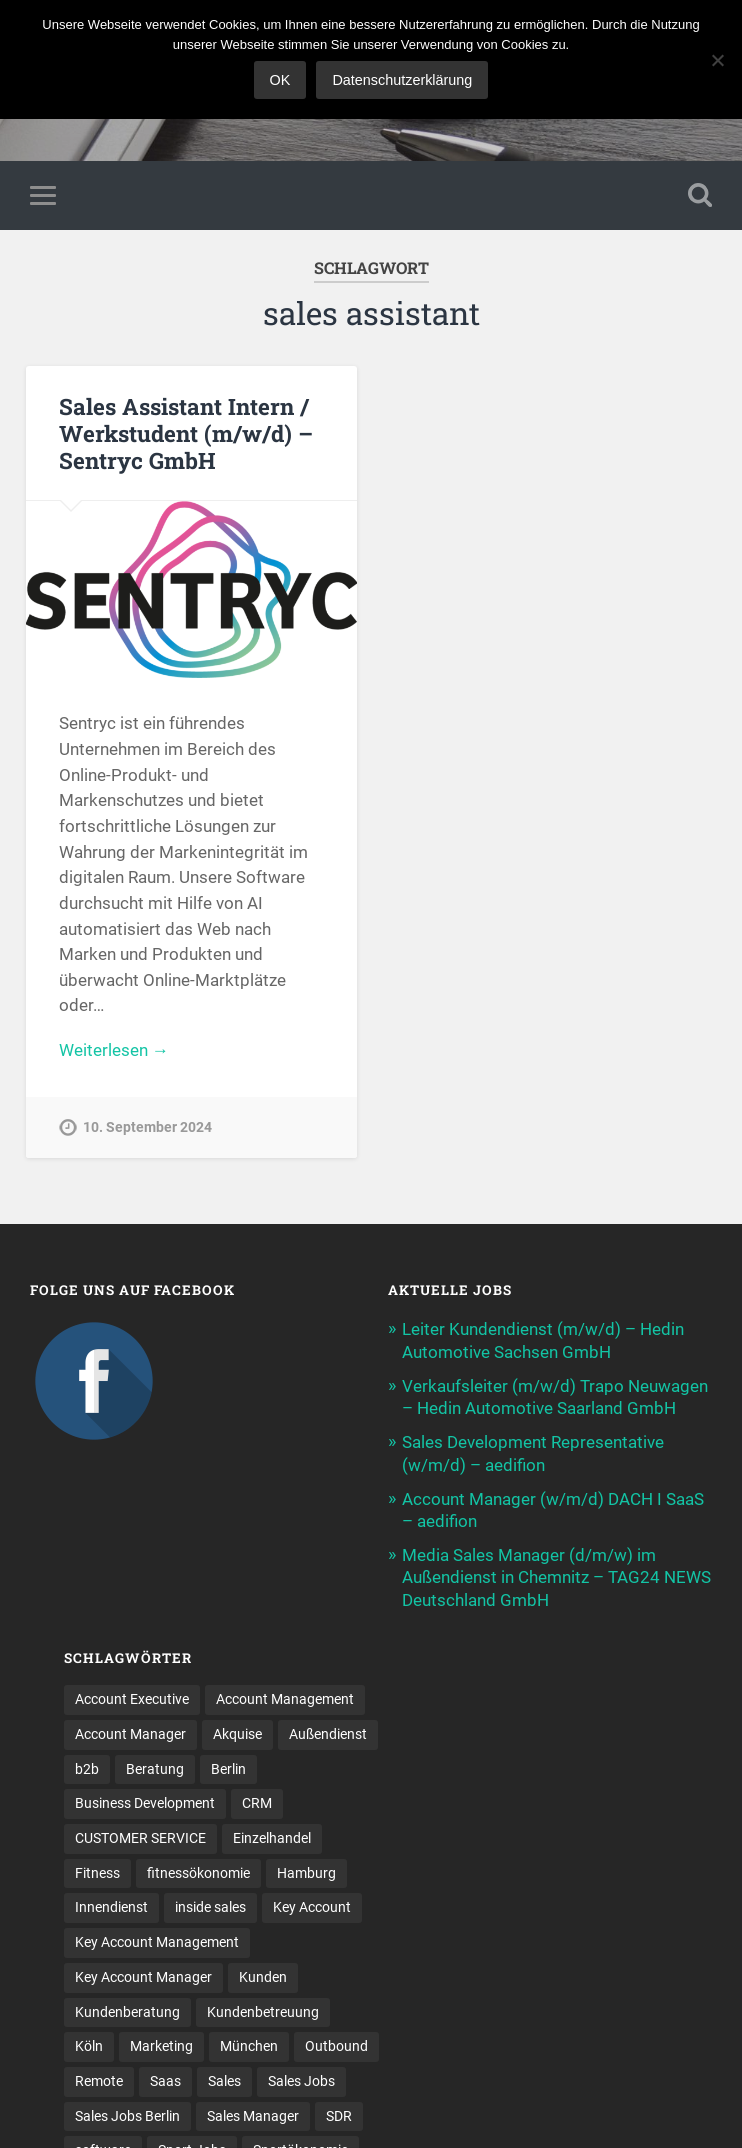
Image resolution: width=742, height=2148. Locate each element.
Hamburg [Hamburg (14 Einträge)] (306, 1871)
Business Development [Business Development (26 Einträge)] (145, 1802)
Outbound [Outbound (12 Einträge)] (336, 2044)
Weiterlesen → (114, 1050)
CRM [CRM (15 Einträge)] (257, 1802)
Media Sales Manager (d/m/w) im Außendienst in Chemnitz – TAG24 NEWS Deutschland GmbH (556, 1575)
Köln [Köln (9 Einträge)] (89, 2044)
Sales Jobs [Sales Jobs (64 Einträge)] (301, 2079)
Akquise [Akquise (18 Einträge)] (237, 1732)
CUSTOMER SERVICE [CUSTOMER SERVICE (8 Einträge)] (140, 1836)
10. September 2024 (147, 1127)
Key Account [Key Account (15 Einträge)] (312, 1906)
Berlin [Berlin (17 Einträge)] (228, 1767)
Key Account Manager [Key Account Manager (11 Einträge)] (143, 1975)
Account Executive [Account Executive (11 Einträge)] (132, 1698)
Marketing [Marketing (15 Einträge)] (161, 2044)
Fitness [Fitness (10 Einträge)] (97, 1871)
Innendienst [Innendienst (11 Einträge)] (111, 1906)
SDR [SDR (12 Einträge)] (339, 2114)
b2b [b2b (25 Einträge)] (87, 1767)
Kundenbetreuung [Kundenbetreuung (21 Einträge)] (263, 2010)
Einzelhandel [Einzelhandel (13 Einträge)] (272, 1836)
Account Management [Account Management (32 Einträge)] (285, 1698)
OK (280, 80)
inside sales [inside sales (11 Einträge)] (210, 1906)
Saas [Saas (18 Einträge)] (165, 2079)
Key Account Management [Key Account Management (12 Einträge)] (157, 1940)
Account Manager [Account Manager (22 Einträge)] (130, 1732)
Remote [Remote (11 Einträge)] (99, 2079)
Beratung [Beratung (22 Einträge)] (155, 1767)
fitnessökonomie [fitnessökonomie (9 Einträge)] (198, 1871)
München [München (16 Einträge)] (249, 2044)
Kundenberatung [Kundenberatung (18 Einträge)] (127, 2010)
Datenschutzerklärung (402, 80)
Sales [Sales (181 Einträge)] (224, 2079)
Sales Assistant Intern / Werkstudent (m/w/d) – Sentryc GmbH (186, 433)
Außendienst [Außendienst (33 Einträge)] (328, 1732)
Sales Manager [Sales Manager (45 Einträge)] (253, 2114)
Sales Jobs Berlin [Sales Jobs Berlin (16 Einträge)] (127, 2114)
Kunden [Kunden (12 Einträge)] (263, 1975)
